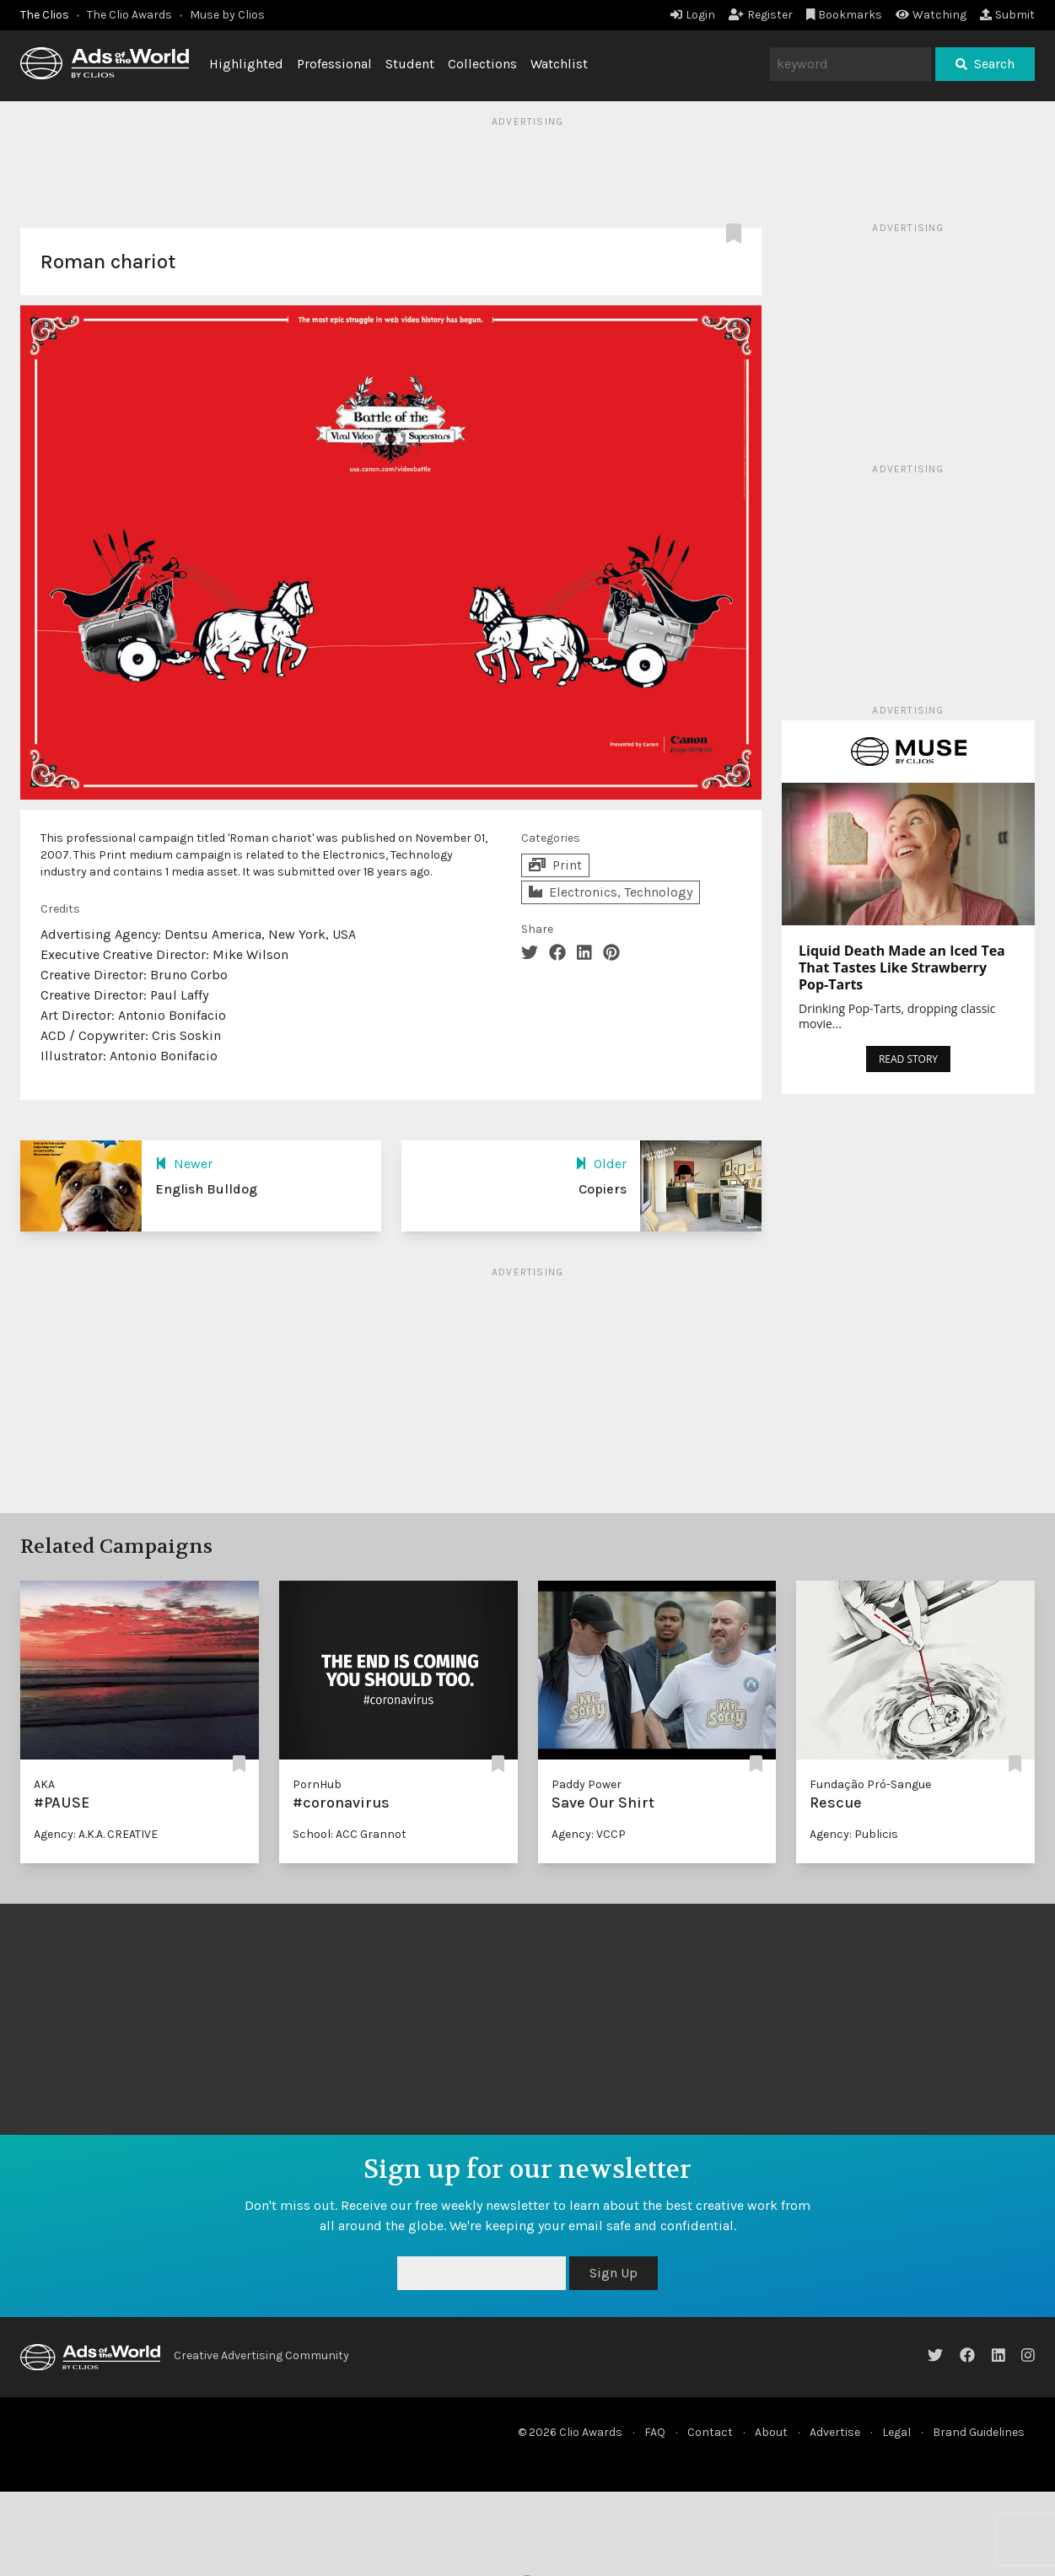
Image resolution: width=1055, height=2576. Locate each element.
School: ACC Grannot (349, 1834)
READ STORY (908, 1059)
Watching (931, 15)
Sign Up (613, 2273)
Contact (710, 2432)
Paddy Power (587, 1784)
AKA (44, 1784)
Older (601, 1164)
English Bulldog (206, 1189)
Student (409, 64)
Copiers (603, 1189)
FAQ (654, 2432)
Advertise (835, 2432)
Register (761, 15)
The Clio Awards (129, 15)
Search (985, 64)
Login (692, 15)
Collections (482, 64)
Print (555, 865)
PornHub (317, 1784)
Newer (184, 1164)
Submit (1007, 15)
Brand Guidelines (979, 2432)
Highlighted (246, 64)
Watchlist (559, 64)
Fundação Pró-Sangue (870, 1784)
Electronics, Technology (610, 892)
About (771, 2432)
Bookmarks (844, 15)
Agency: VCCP (589, 1834)
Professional (334, 64)
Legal (896, 2432)
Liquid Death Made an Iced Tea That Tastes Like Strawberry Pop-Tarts (902, 967)
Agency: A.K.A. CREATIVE (96, 1834)
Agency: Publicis (854, 1834)
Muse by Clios (227, 15)
